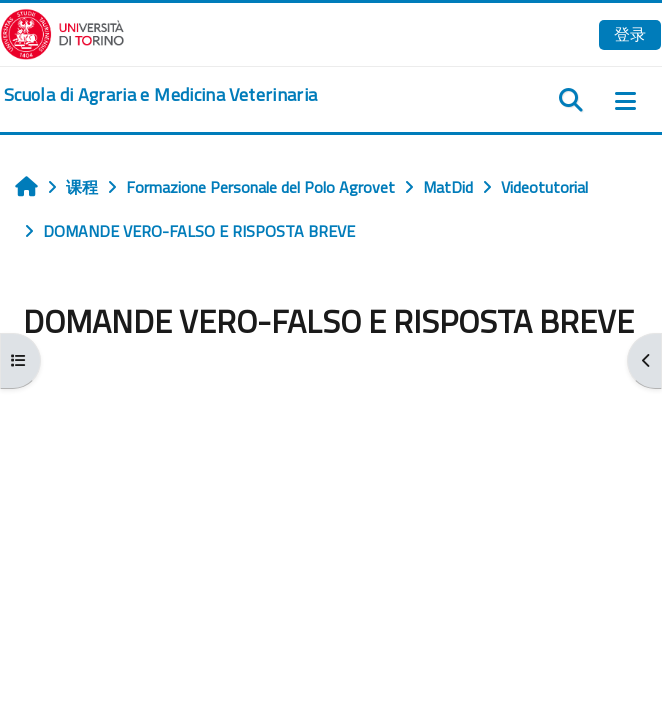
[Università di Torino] (62, 32)
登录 (630, 34)
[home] (160, 95)
